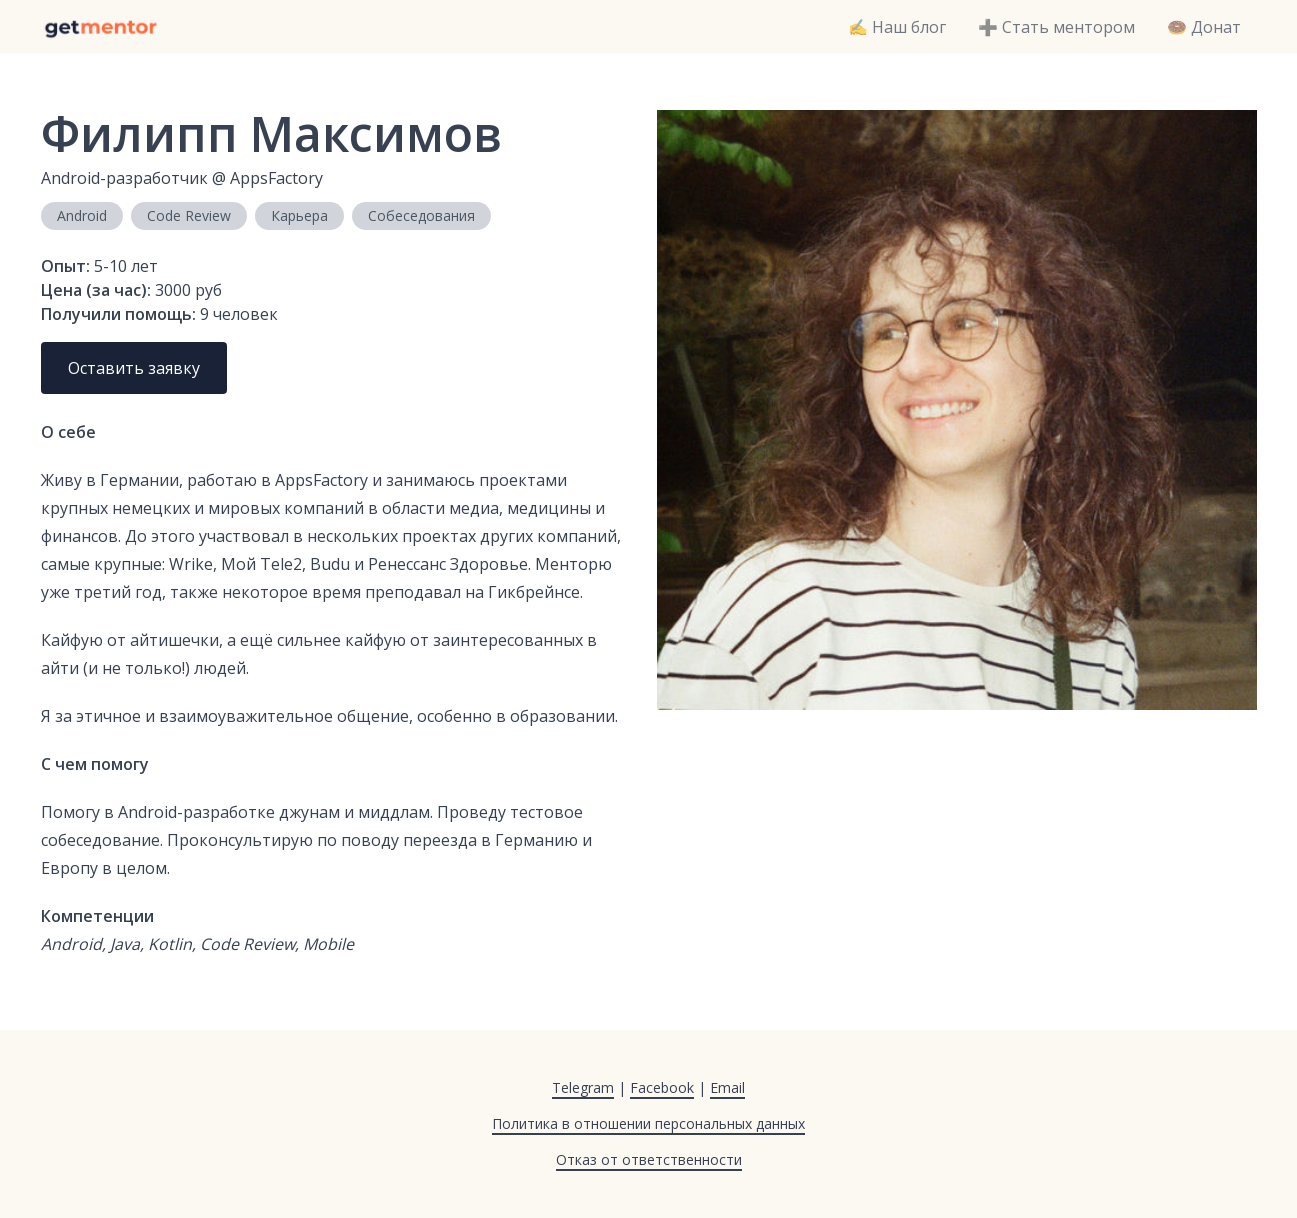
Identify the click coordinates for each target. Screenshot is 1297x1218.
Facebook (662, 1087)
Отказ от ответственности (649, 1159)
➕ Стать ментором (1056, 27)
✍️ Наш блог (897, 27)
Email (727, 1087)
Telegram (583, 1087)
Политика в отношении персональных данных (648, 1123)
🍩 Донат (1204, 27)
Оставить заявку (134, 368)
